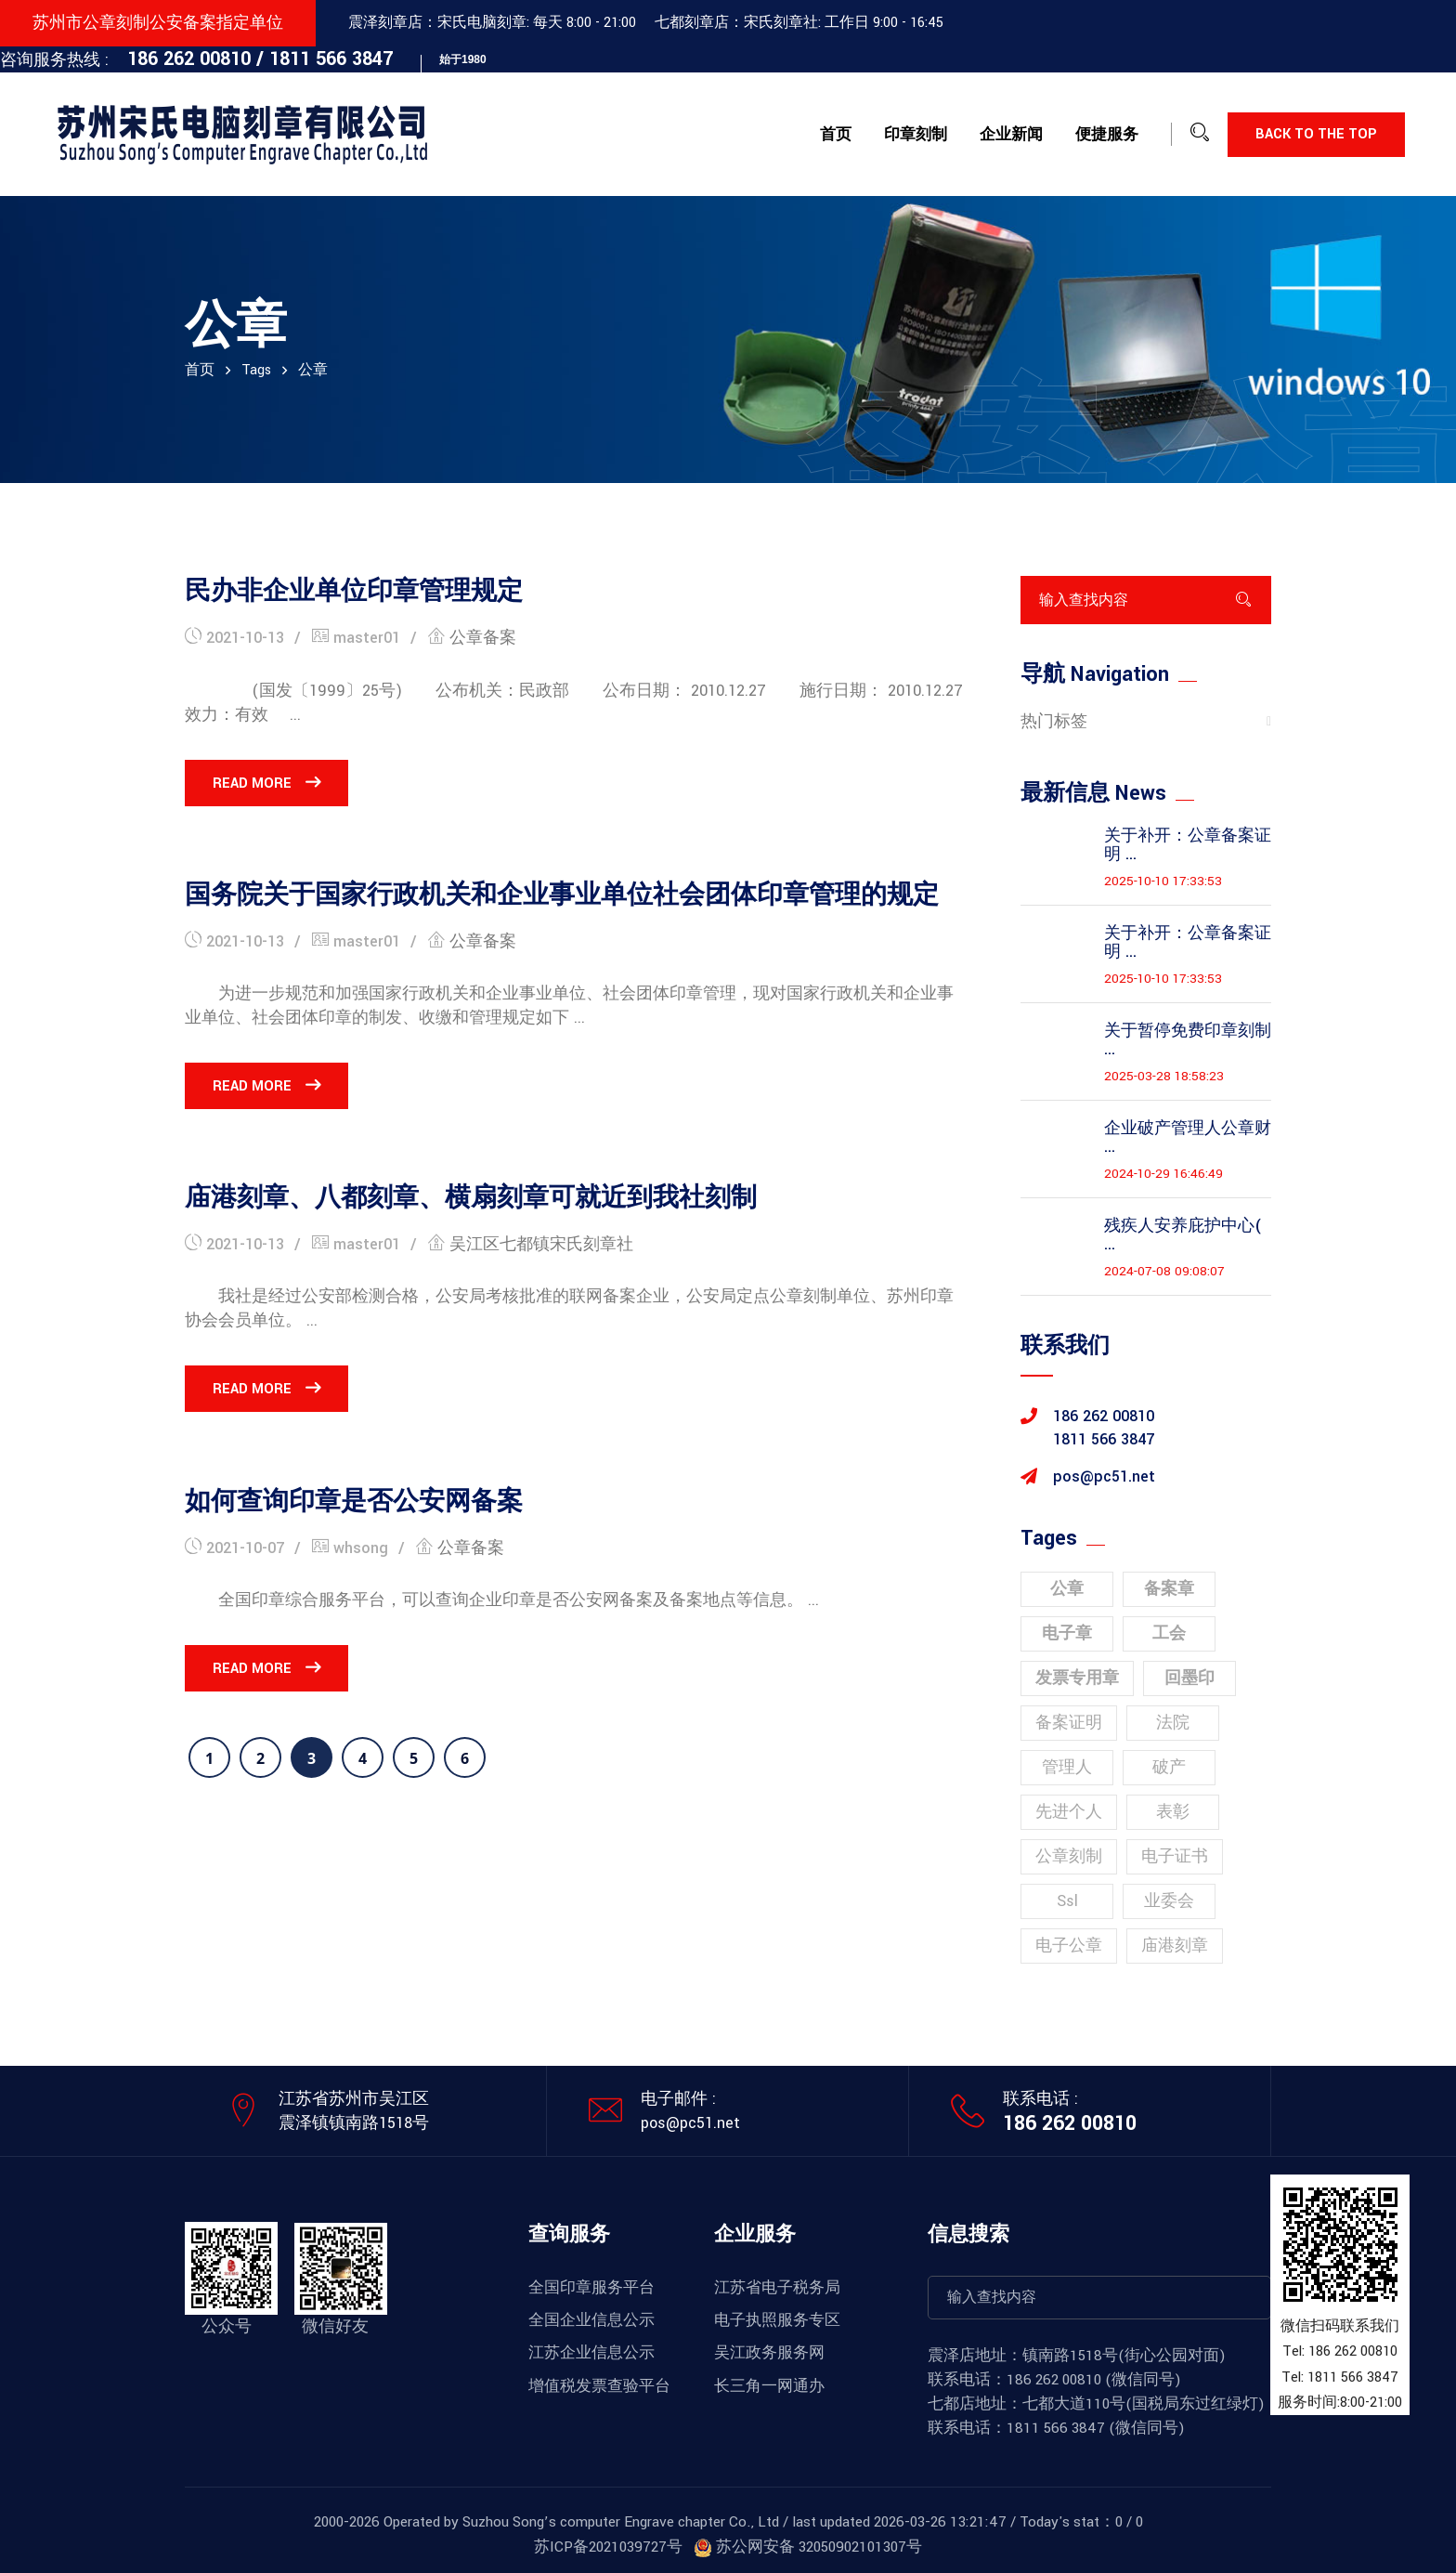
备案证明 (1068, 1722)
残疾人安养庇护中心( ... (1183, 1235)
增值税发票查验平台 (599, 2386)
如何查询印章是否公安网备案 (354, 1502)
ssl (1067, 1901)
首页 (836, 134)
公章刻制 (1068, 1856)
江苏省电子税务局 (777, 2288)
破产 (1169, 1767)
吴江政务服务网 (769, 2353)
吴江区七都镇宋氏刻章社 (541, 1244)
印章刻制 (915, 134)
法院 (1173, 1722)
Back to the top (1316, 134)
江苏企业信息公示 (591, 2353)
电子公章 (1068, 1945)
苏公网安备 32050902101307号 (808, 2547)
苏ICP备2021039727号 (608, 2547)
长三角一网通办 (769, 2386)
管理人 (1067, 1767)
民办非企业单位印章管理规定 (354, 591)
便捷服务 (1106, 134)
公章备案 (482, 637)
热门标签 (1053, 721)
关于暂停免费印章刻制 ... (1187, 1040)
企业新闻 (1011, 134)
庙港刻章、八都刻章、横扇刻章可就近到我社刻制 (471, 1198)
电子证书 (1174, 1856)
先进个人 (1068, 1811)
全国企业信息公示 (591, 2320)
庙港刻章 (1174, 1945)
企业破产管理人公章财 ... (1187, 1137)
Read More (266, 783)
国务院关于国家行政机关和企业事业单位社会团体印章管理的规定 (562, 895)
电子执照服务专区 (777, 2320)
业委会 (1169, 1901)
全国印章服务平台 (591, 2288)
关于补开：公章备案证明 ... (1187, 845)
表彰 (1173, 1811)
